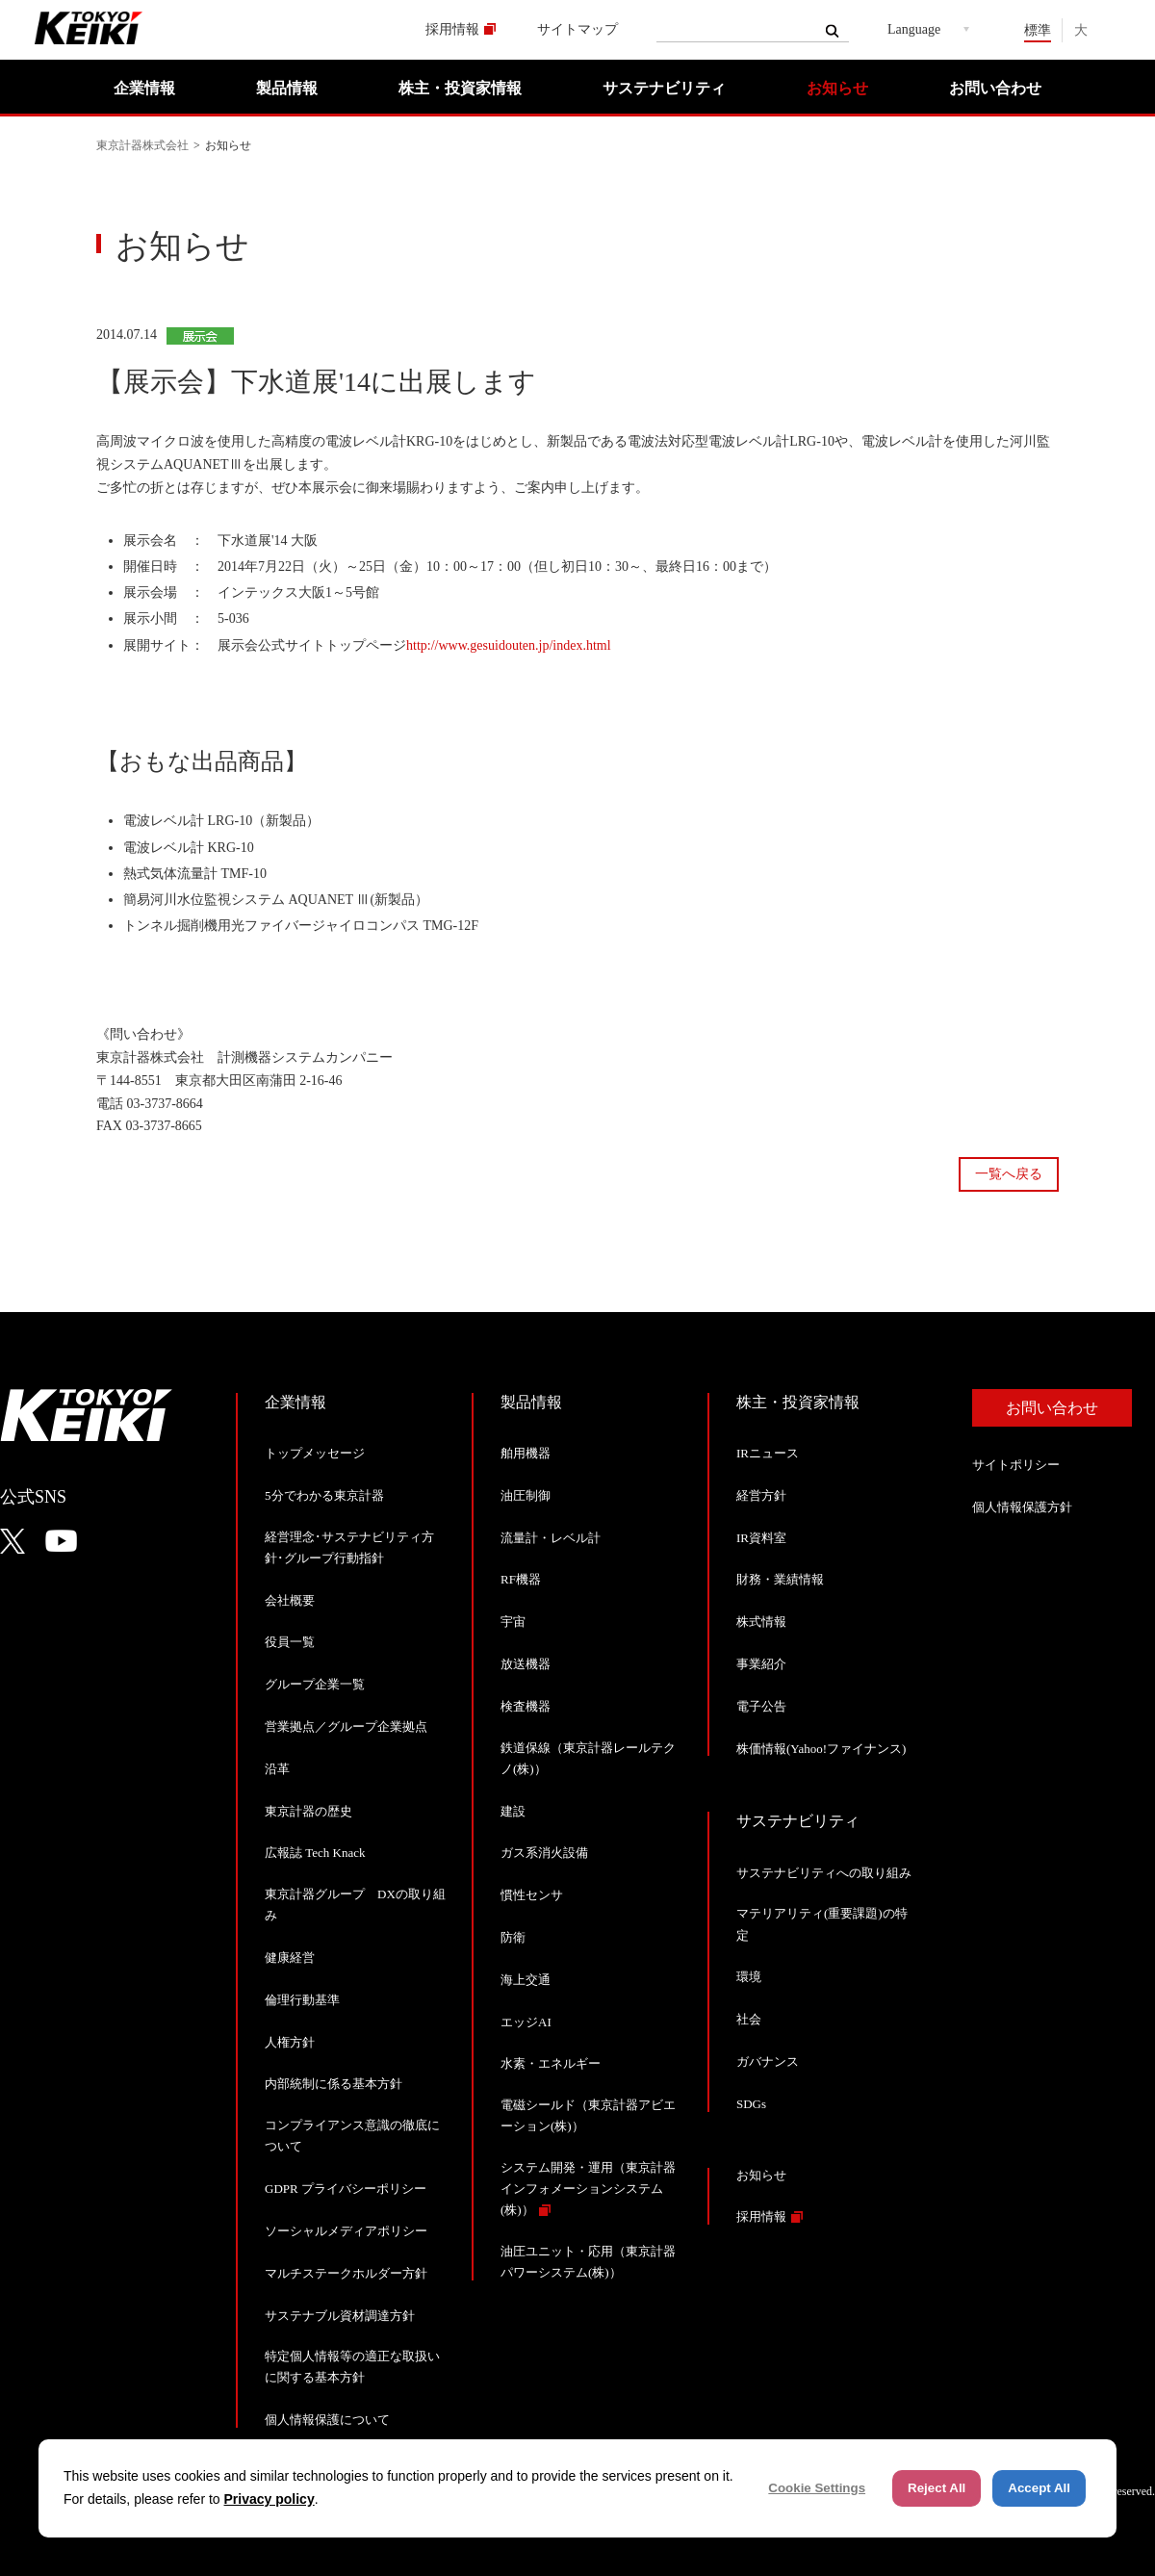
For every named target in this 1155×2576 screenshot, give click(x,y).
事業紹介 (761, 1664)
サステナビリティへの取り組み (823, 1873)
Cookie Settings (816, 2488)
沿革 (277, 1769)
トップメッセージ (315, 1453)
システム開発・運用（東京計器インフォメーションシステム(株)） (588, 2188)
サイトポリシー (1016, 1464)
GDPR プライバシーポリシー (345, 2188)
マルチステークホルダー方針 (346, 2273)
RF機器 (520, 1579)
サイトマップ (577, 29)
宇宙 (513, 1621)
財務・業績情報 (780, 1579)
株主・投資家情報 (460, 88)
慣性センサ (531, 1895)
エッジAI (526, 2022)
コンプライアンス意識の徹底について (352, 2135)
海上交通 (525, 1979)
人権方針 (290, 2042)
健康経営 (290, 1957)
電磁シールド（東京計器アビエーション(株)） (588, 2115)
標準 (1037, 30)
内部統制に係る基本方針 (333, 2083)
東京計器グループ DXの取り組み (355, 1904)
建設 (513, 1811)
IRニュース (767, 1453)
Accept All (1039, 2488)
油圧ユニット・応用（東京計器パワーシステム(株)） (588, 2262)
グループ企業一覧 (315, 1684)
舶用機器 (525, 1453)
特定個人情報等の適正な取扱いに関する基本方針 (352, 2366)
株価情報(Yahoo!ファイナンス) (821, 1748)
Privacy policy (269, 2499)
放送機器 (525, 1664)
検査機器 (525, 1706)
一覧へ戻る (1008, 1174)
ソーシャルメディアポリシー (346, 2231)
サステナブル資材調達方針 (340, 2315)
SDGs (751, 2104)
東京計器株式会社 (142, 145)
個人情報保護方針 (1022, 1507)
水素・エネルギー (550, 2063)
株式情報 (761, 1621)
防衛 (513, 1937)
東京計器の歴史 (308, 1811)
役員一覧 (290, 1642)
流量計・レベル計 (550, 1538)
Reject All (936, 2488)
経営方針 (761, 1495)
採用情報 (452, 29)
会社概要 (290, 1600)
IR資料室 (761, 1538)
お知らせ (837, 88)
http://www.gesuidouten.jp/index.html (508, 645)
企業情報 (144, 88)
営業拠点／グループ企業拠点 (346, 1726)
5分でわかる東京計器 (324, 1495)
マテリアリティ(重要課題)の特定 (822, 1924)
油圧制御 (525, 1495)
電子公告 (761, 1706)
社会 (748, 2019)
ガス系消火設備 (544, 1852)
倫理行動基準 (302, 2000)
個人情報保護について (327, 2419)
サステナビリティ (664, 88)
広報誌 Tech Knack (315, 1852)
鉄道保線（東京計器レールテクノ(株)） (588, 1758)
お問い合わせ (995, 88)
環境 (748, 1977)
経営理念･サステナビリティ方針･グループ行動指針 (349, 1547)
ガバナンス (767, 2061)
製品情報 (287, 88)
